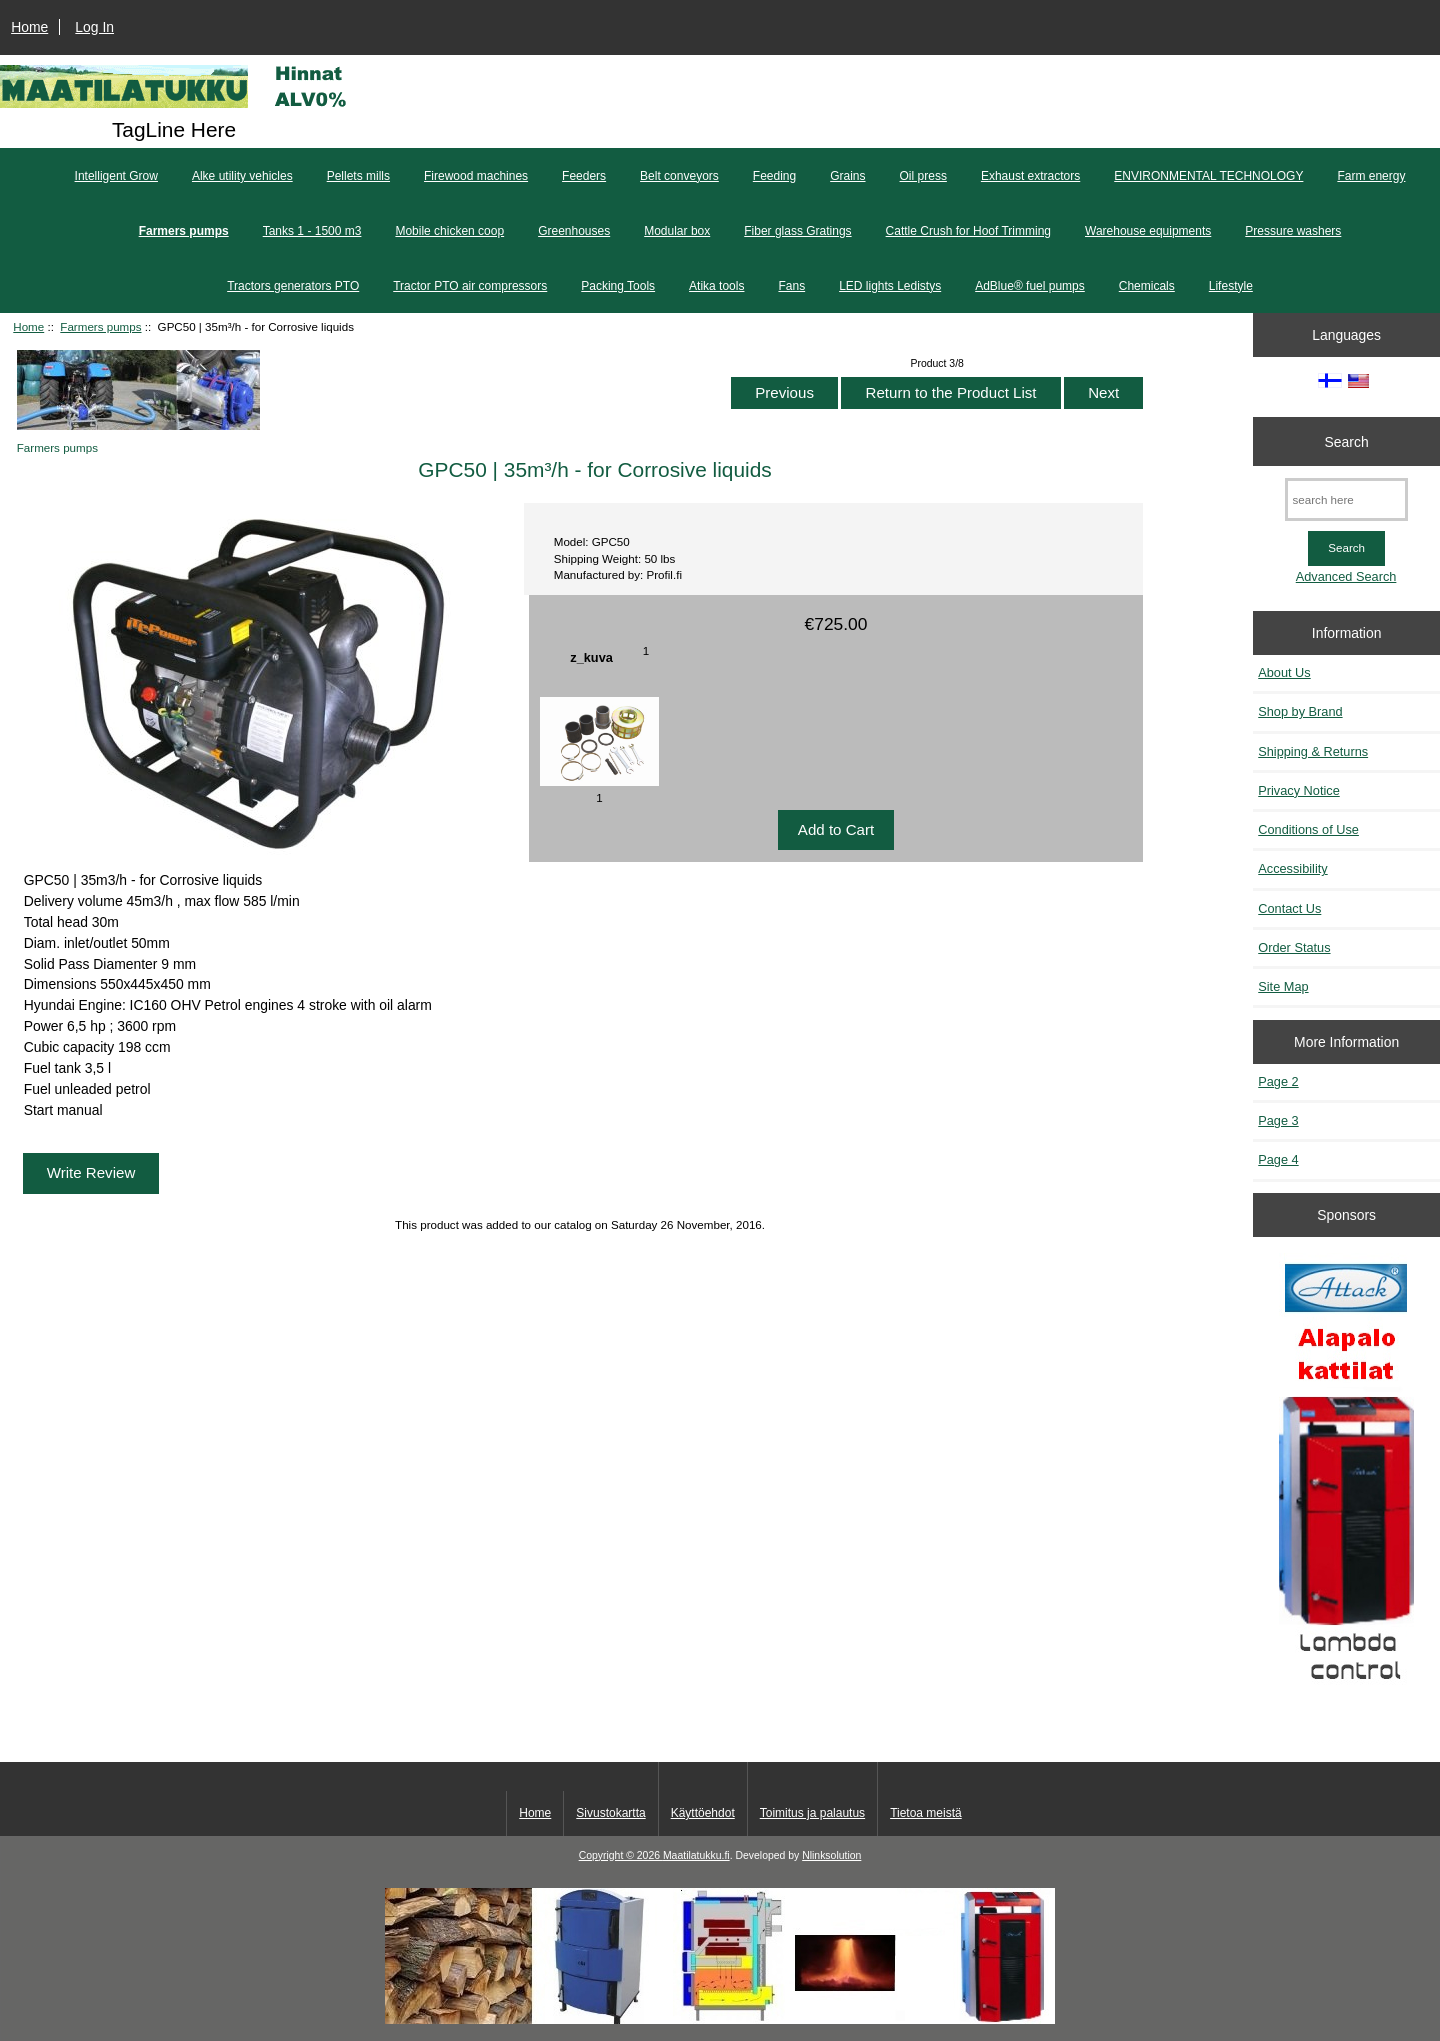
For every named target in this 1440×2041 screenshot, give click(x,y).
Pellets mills (358, 176)
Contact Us (1289, 908)
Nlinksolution (831, 1855)
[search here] (1346, 499)
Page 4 (1278, 1159)
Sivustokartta (610, 1813)
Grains (847, 176)
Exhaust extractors (1030, 176)
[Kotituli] (720, 2019)
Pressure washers (1293, 231)
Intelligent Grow (116, 176)
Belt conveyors (679, 176)
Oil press (923, 176)
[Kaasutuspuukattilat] (1346, 1480)
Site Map (1283, 986)
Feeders (584, 176)
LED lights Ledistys (890, 286)
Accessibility (1292, 868)
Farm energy (1371, 176)
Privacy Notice (1298, 790)
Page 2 (1278, 1081)
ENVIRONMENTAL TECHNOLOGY (1208, 176)
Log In (94, 27)
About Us (1284, 672)
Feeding (774, 176)
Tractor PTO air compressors (470, 286)
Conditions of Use (1308, 829)
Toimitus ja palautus (812, 1813)
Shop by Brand (1300, 711)
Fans (791, 286)
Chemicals (1147, 286)
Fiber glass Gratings (797, 231)
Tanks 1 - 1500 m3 (312, 231)
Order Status (1294, 947)
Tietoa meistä (926, 1813)
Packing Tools (618, 286)
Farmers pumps (100, 326)
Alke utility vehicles (242, 176)
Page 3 (1278, 1120)
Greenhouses (574, 231)
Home (29, 27)
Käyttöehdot (703, 1813)
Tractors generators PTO (293, 286)
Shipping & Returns (1313, 751)
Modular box (677, 231)
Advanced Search (1346, 576)
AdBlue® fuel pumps (1030, 286)
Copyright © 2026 (621, 1855)
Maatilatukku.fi (696, 1855)
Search (1347, 441)
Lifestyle (1231, 286)
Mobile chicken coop (449, 231)
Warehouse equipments (1148, 231)
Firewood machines (476, 176)
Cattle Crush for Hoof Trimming (968, 231)
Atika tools (716, 286)
